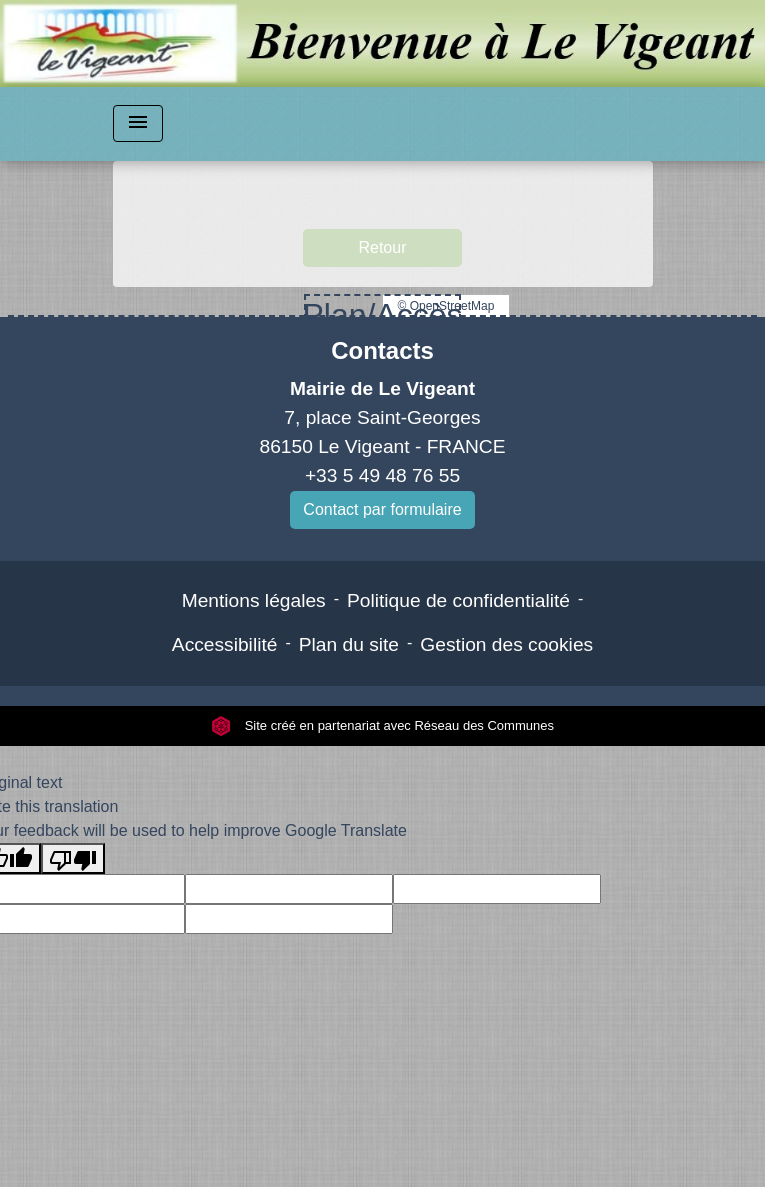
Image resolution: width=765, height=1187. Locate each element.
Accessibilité (225, 644)
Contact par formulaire (382, 509)
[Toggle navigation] (138, 123)
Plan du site (349, 644)
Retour (382, 247)
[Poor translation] (73, 858)
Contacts (382, 350)
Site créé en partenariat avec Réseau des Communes (382, 725)
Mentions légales (254, 600)
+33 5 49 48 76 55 (382, 475)
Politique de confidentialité (458, 600)
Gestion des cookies (506, 644)
